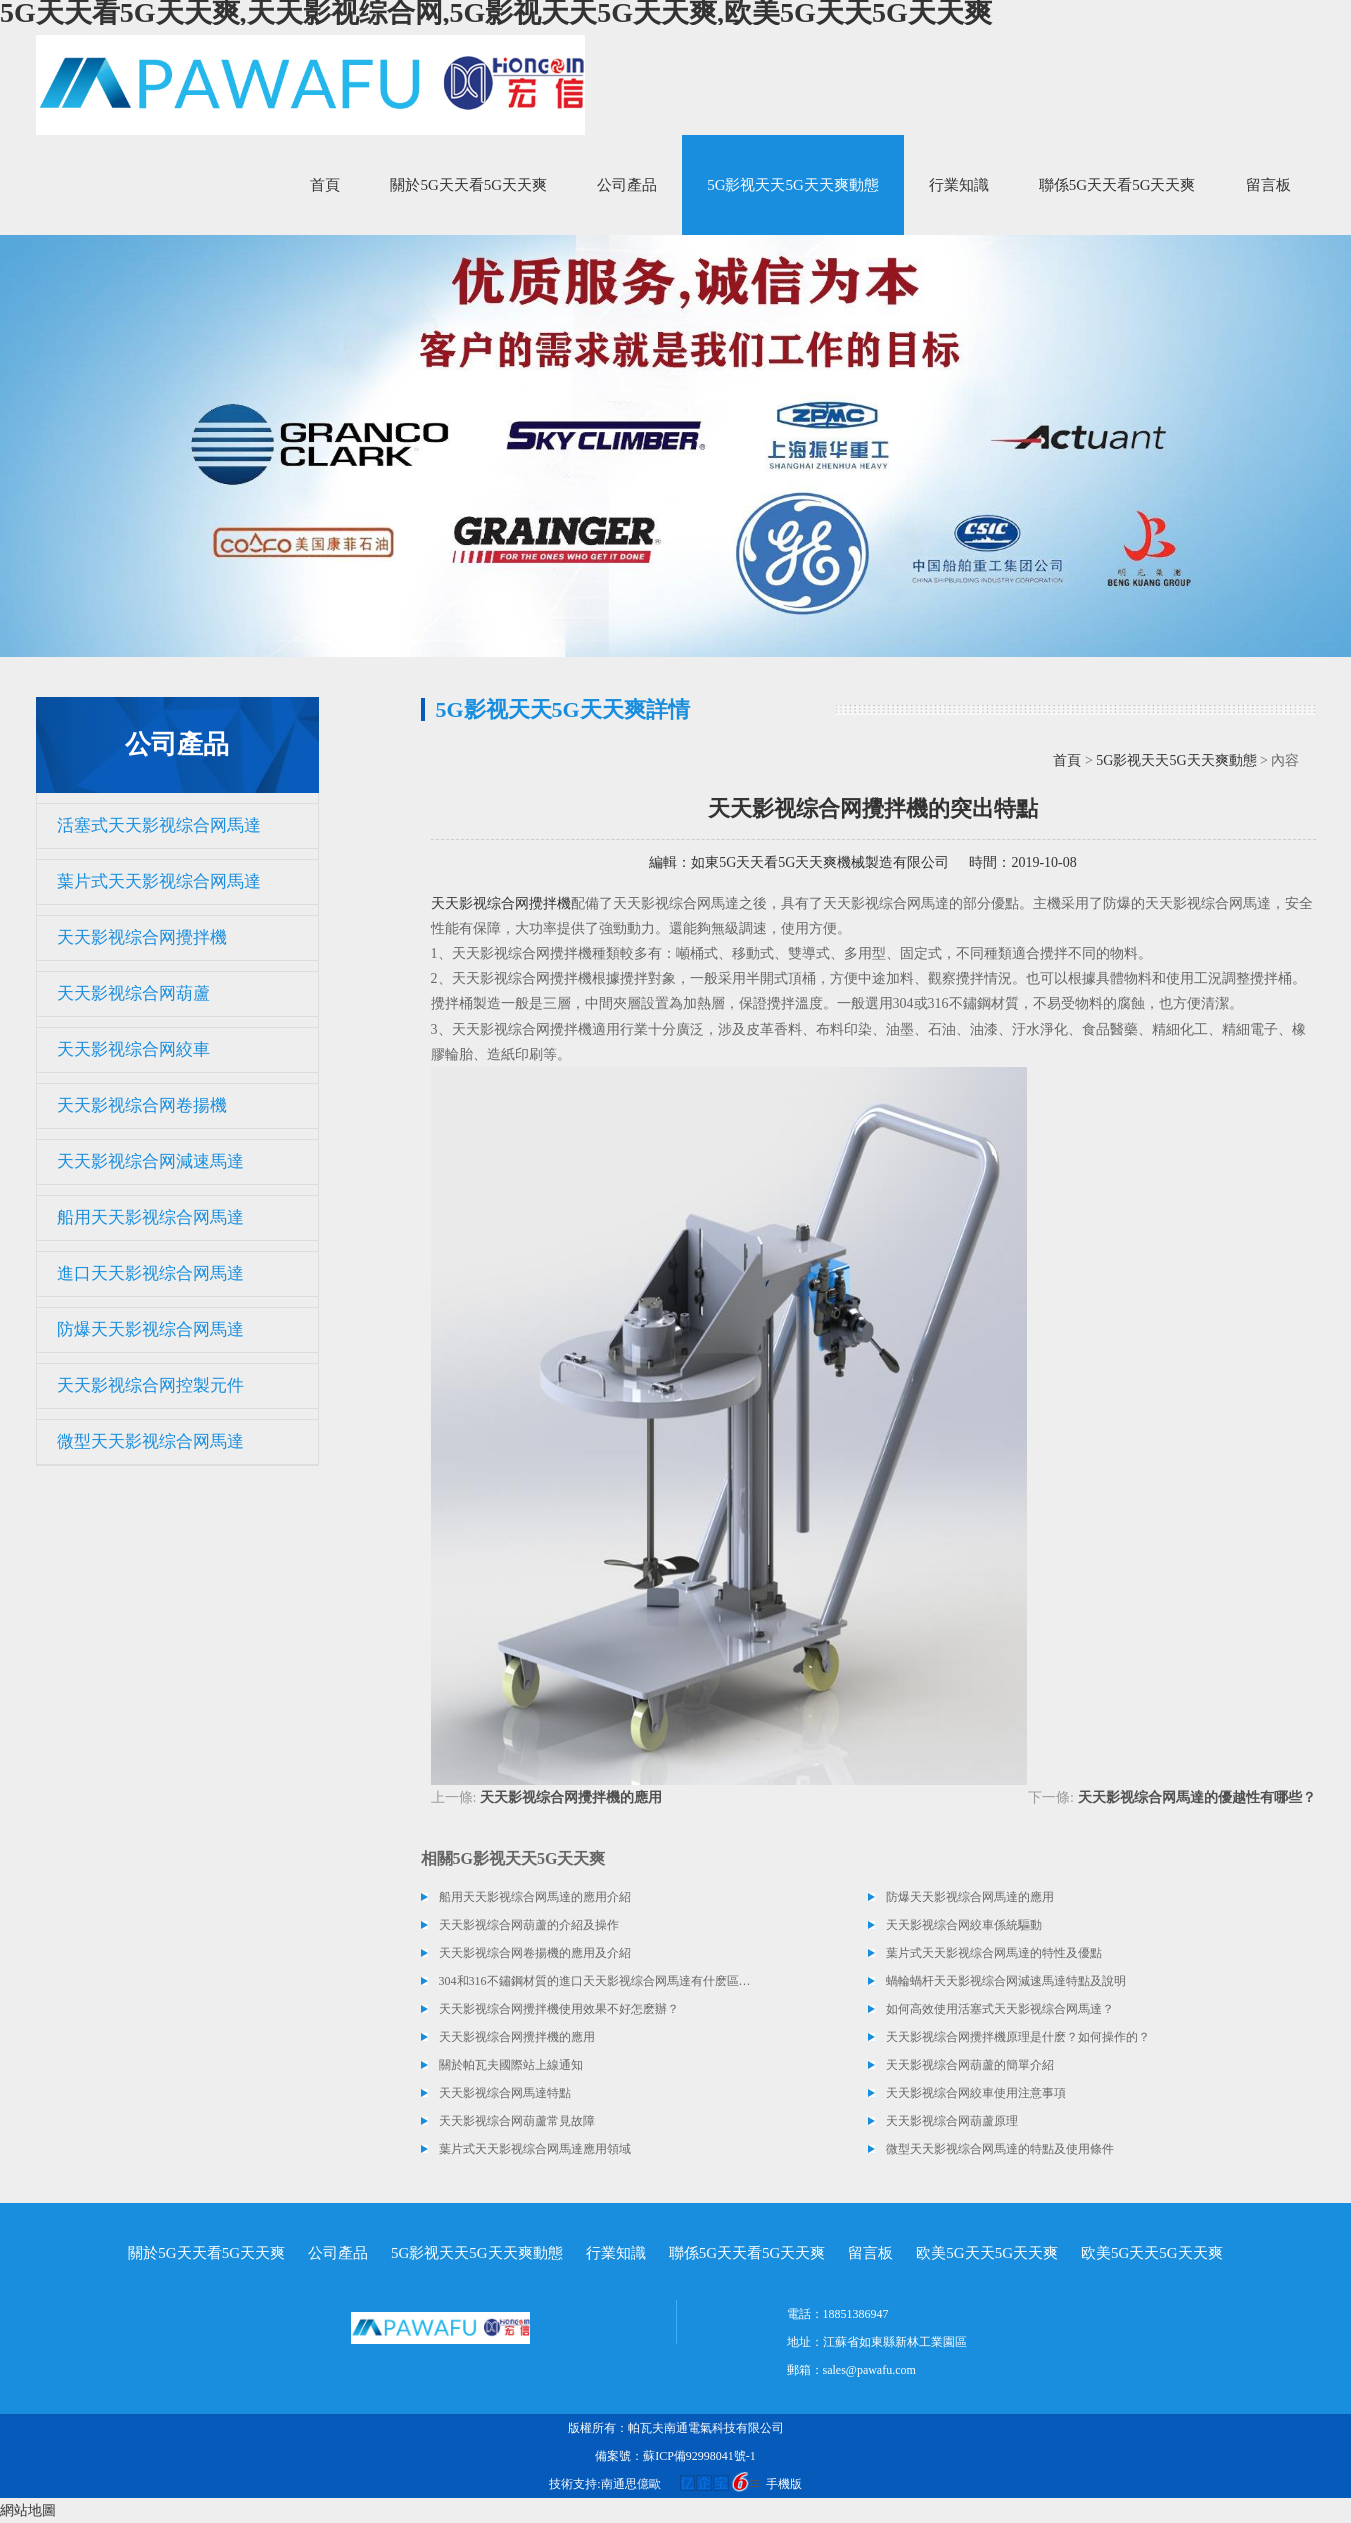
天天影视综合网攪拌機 (142, 937)
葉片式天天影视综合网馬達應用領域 (535, 2149)
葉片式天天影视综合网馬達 (159, 881)
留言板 (1268, 185)
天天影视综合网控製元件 (150, 1385)
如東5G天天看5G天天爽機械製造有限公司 (820, 862)
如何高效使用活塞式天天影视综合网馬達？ (1000, 2009)
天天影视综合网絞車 (133, 1049)
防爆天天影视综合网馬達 (150, 1329)
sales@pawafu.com (869, 2370)
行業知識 (959, 185)
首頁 (325, 185)
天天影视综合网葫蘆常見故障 (517, 2121)
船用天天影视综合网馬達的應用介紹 (535, 1897)
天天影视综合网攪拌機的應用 (571, 1797)
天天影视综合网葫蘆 (133, 993)
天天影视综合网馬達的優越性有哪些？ (1197, 1797)
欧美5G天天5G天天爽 (987, 2253)
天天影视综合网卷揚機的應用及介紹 (535, 1953)
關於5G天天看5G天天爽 (468, 185)
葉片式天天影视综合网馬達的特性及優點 (994, 1953)
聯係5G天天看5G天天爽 (1117, 185)
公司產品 (627, 185)
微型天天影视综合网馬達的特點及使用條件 (1000, 2149)
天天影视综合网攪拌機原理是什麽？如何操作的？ (1018, 2037)
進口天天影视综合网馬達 (150, 1273)
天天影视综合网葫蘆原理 (952, 2121)
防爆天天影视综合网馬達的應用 (970, 1897)
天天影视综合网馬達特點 (505, 2093)
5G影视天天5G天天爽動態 (793, 185)
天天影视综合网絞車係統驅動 (964, 1925)
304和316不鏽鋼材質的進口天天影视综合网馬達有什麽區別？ (596, 1981)
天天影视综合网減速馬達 (150, 1161)
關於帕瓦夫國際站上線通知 (511, 2065)
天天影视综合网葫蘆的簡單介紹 (970, 2065)
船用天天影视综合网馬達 (150, 1217)
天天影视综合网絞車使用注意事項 (976, 2093)
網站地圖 (28, 2510)
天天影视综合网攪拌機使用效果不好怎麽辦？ (559, 2009)
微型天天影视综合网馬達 (150, 1441)
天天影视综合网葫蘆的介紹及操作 (529, 1925)
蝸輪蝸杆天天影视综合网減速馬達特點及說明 (1006, 1981)
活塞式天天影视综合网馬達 (159, 825)
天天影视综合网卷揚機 (142, 1105)
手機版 (784, 2484)
